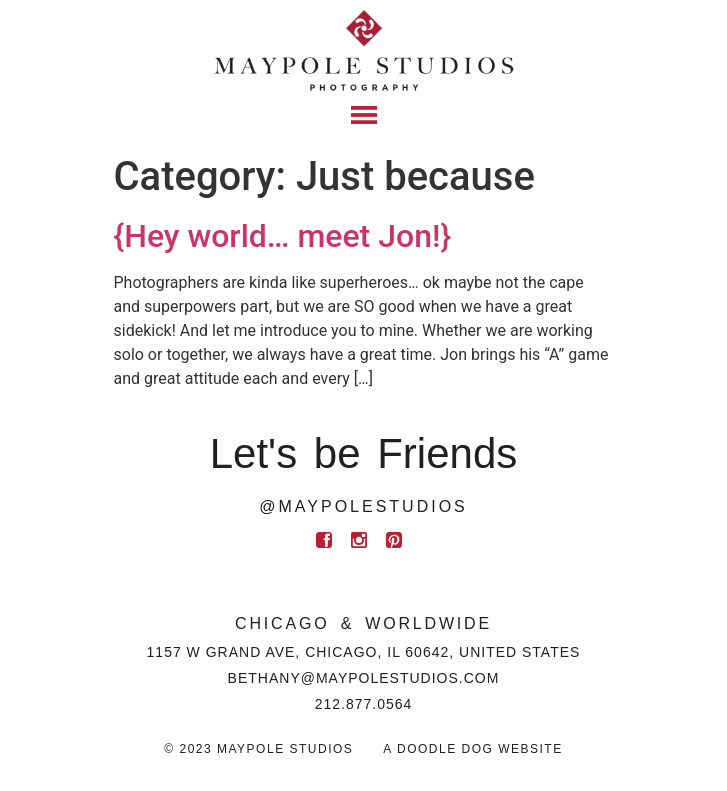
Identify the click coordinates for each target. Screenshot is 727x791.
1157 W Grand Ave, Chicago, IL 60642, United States (364, 652)
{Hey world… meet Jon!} (283, 236)
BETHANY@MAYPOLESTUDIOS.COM (364, 678)
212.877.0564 (364, 704)
